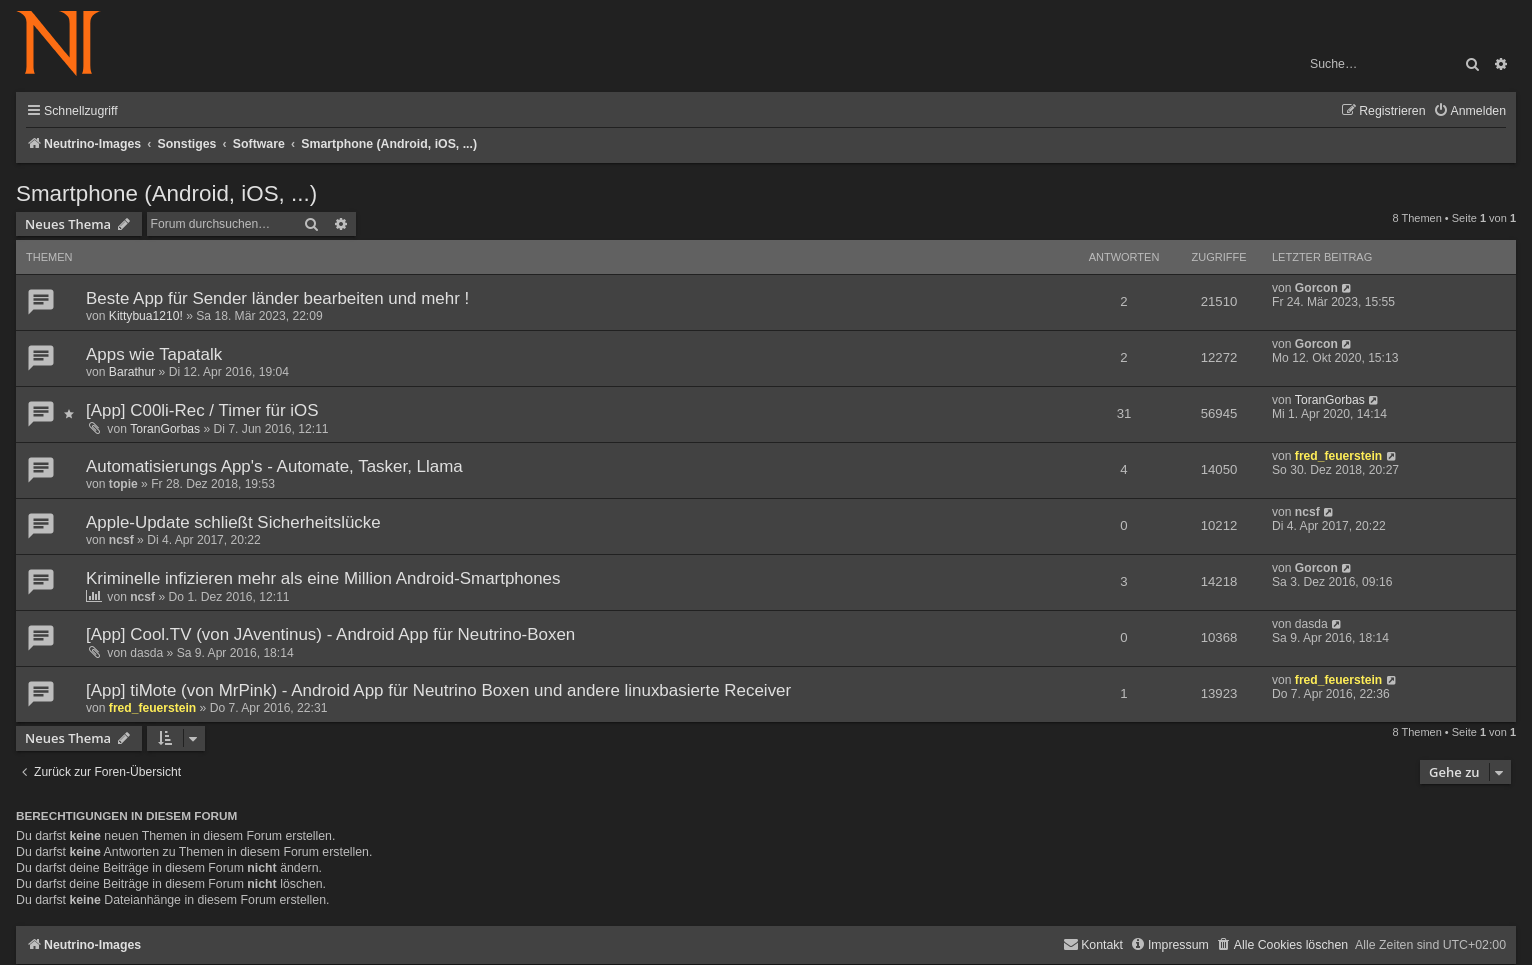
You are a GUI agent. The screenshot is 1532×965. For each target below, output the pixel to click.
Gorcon (1316, 288)
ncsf (121, 540)
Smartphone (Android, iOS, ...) (166, 193)
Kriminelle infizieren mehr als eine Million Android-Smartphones (323, 578)
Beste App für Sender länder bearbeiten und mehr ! (277, 298)
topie (123, 484)
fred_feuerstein (1338, 456)
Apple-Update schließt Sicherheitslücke (233, 522)
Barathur (132, 372)
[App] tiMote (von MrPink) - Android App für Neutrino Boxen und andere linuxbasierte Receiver (438, 690)
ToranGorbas (165, 429)
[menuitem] (1469, 111)
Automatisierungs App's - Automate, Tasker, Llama (274, 466)
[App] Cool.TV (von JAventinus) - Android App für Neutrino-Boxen (330, 634)
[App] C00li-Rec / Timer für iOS (202, 410)
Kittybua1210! (146, 316)
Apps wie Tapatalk (154, 354)
